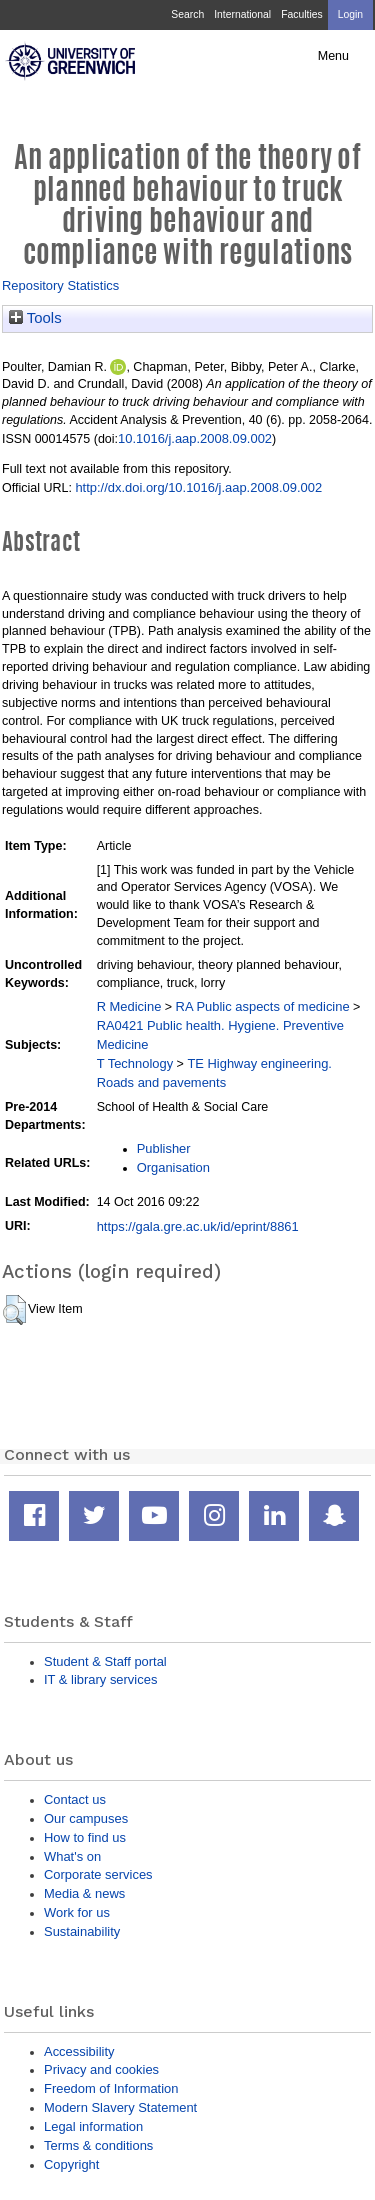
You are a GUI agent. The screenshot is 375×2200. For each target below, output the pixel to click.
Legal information (93, 2126)
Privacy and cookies (101, 2069)
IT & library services (100, 1679)
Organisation (173, 1167)
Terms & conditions (98, 2145)
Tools (35, 318)
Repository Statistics (60, 285)
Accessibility (79, 2051)
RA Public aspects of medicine (263, 1006)
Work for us (77, 1912)
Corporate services (98, 1874)
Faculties (301, 14)
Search (187, 14)
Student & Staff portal (105, 1661)
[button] (14, 1310)
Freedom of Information (111, 2088)
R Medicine (129, 1006)
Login (350, 14)
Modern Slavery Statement (120, 2107)
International (242, 14)
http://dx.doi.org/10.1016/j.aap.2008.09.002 (198, 487)
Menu (333, 56)
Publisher (164, 1148)
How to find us (85, 1837)
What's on (72, 1856)
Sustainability (82, 1931)
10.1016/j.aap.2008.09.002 (195, 438)
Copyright (71, 2164)
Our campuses (86, 1818)
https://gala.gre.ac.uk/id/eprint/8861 (198, 1226)
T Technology (135, 1063)
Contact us (75, 1799)
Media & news (84, 1893)
